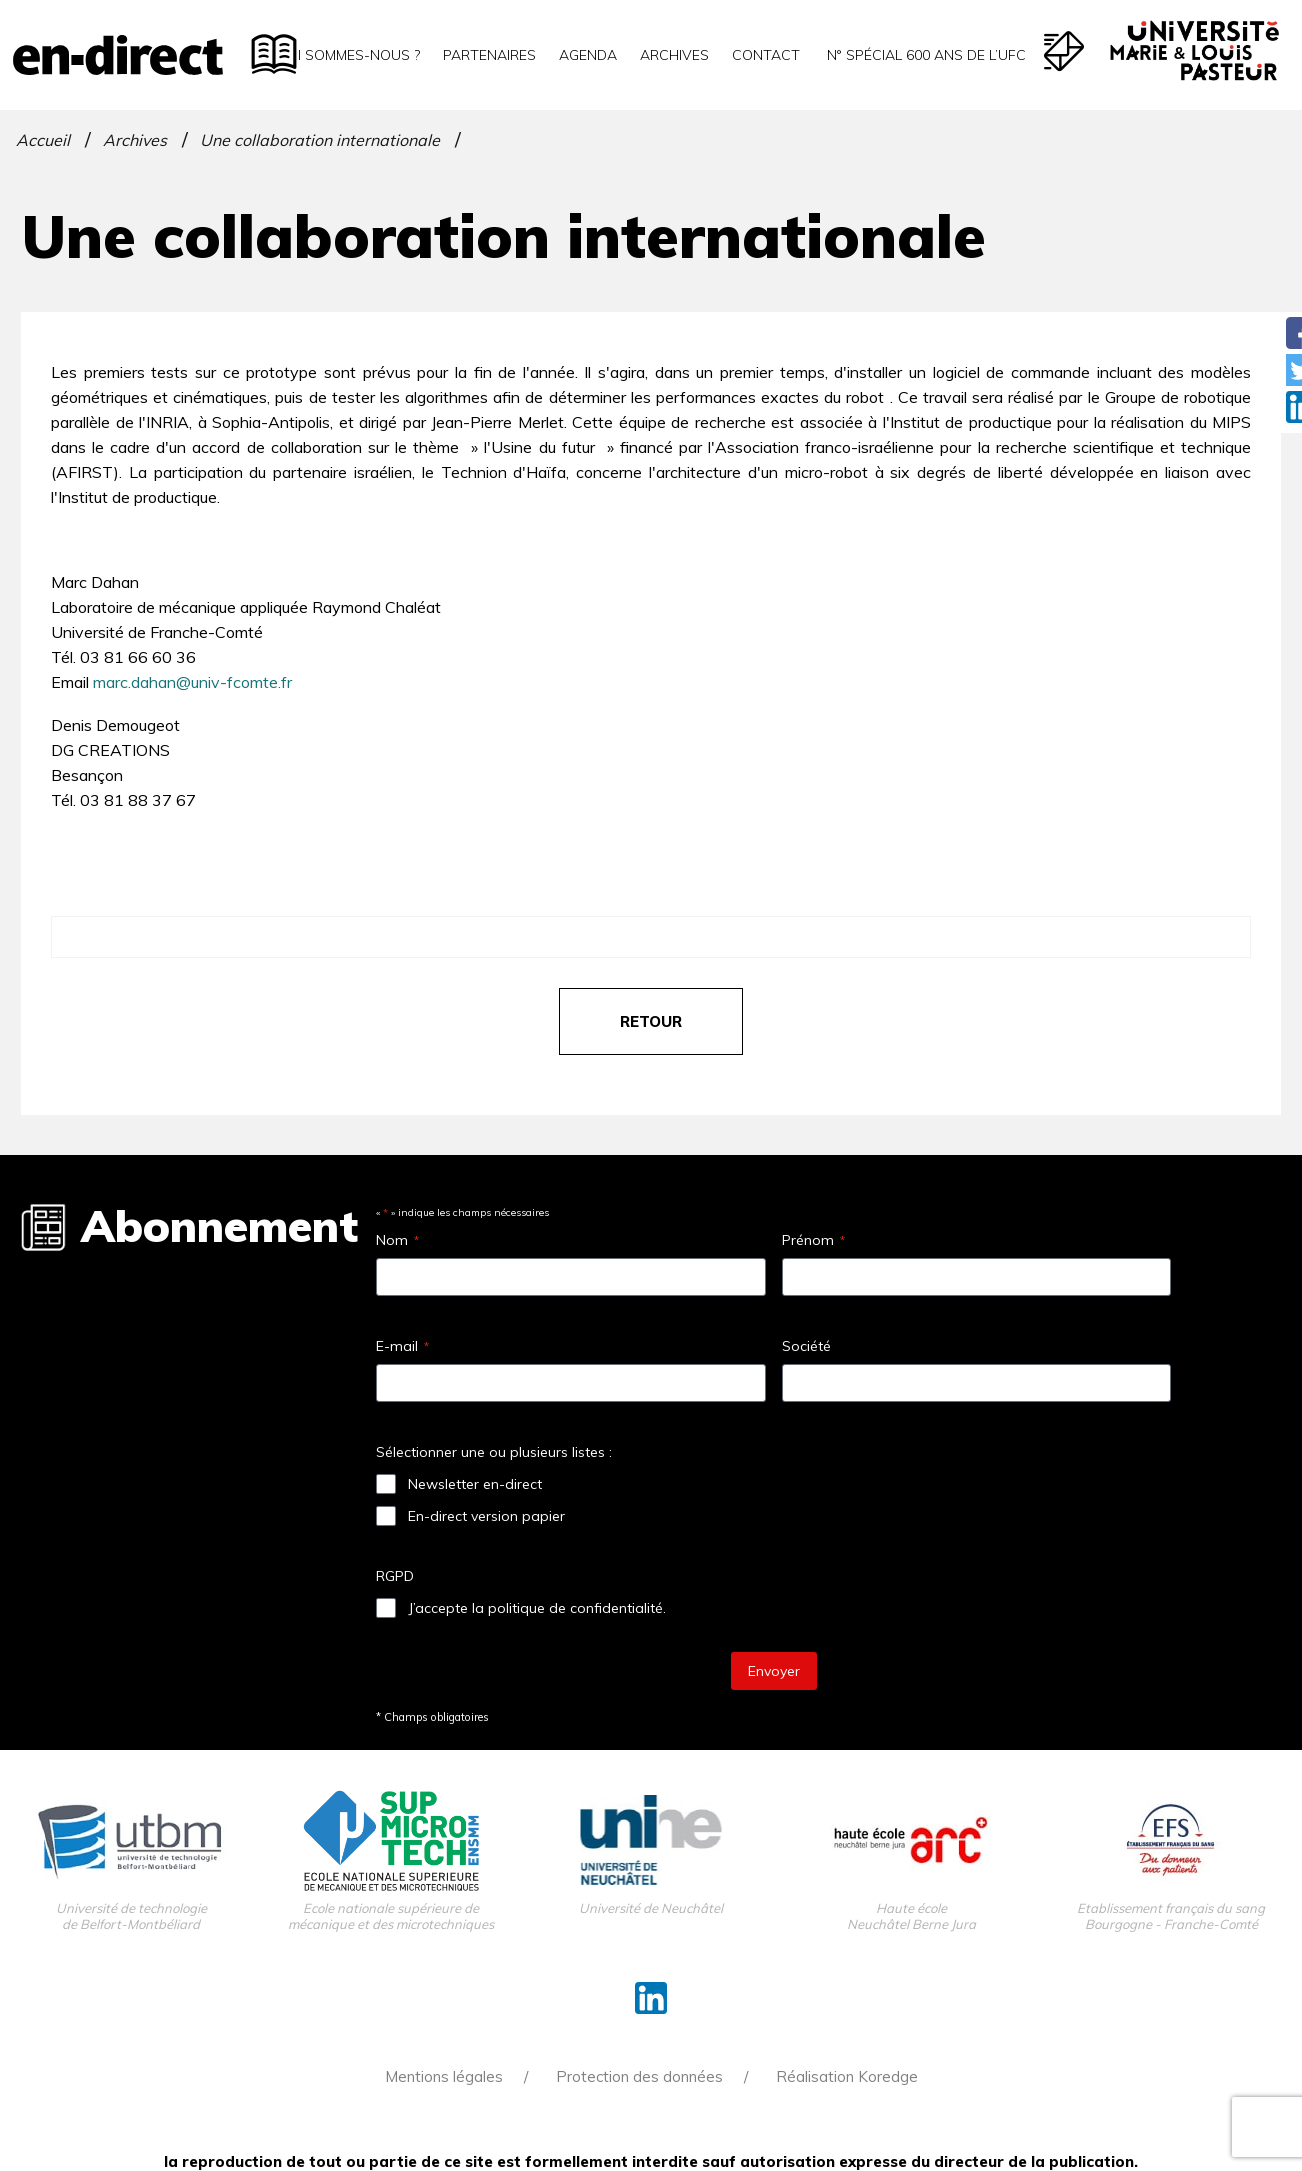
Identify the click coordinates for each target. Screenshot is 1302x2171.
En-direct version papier (486, 1516)
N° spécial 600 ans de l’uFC (924, 55)
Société (806, 1346)
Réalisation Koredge (847, 2076)
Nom (397, 1240)
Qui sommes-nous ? (348, 55)
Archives (674, 55)
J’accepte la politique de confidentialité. (537, 1608)
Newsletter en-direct (475, 1484)
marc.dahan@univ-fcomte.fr (192, 682)
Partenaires (489, 55)
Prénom (813, 1240)
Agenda (588, 55)
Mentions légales (444, 2076)
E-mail (402, 1346)
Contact (766, 55)
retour (651, 1021)
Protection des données (639, 2076)
